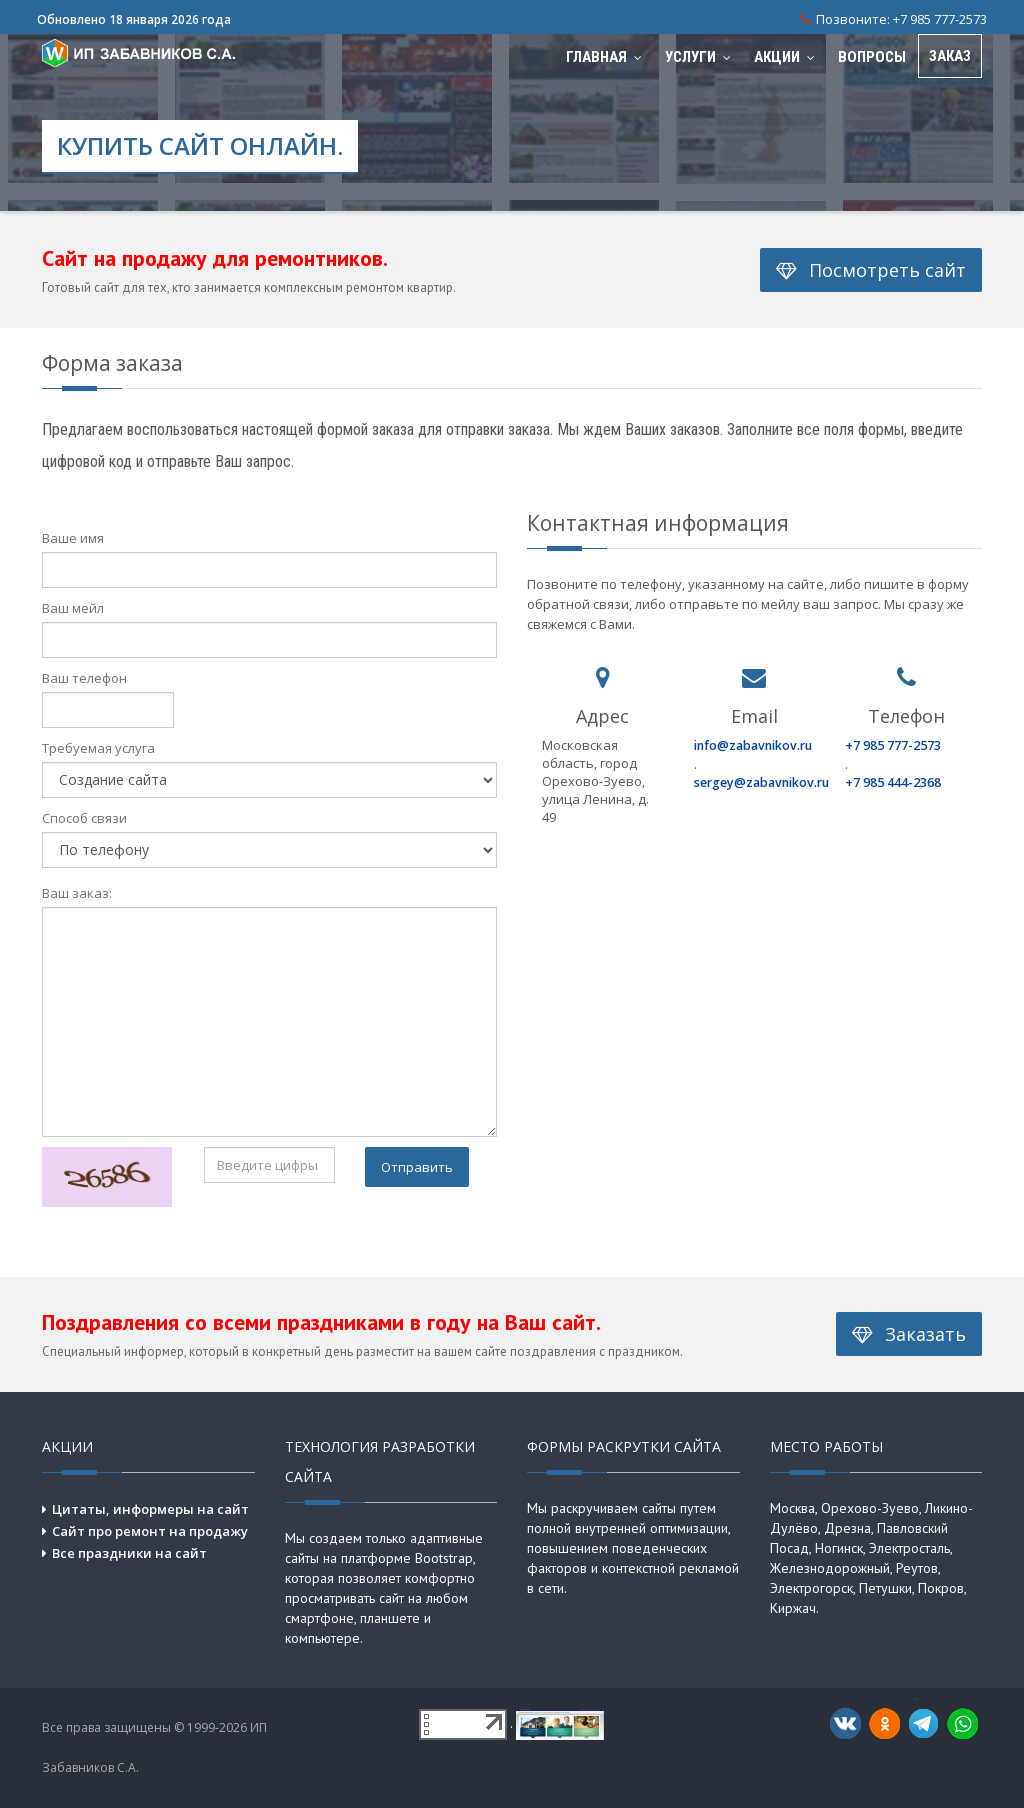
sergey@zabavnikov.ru (761, 782)
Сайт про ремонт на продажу (150, 1531)
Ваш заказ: (77, 893)
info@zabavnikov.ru (753, 745)
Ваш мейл (73, 608)
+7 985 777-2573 (940, 19)
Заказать (909, 1334)
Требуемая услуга (98, 748)
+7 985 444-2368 (893, 782)
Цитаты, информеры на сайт (150, 1509)
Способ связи (84, 818)
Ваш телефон (84, 678)
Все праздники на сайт (129, 1553)
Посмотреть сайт (871, 270)
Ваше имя (73, 538)
